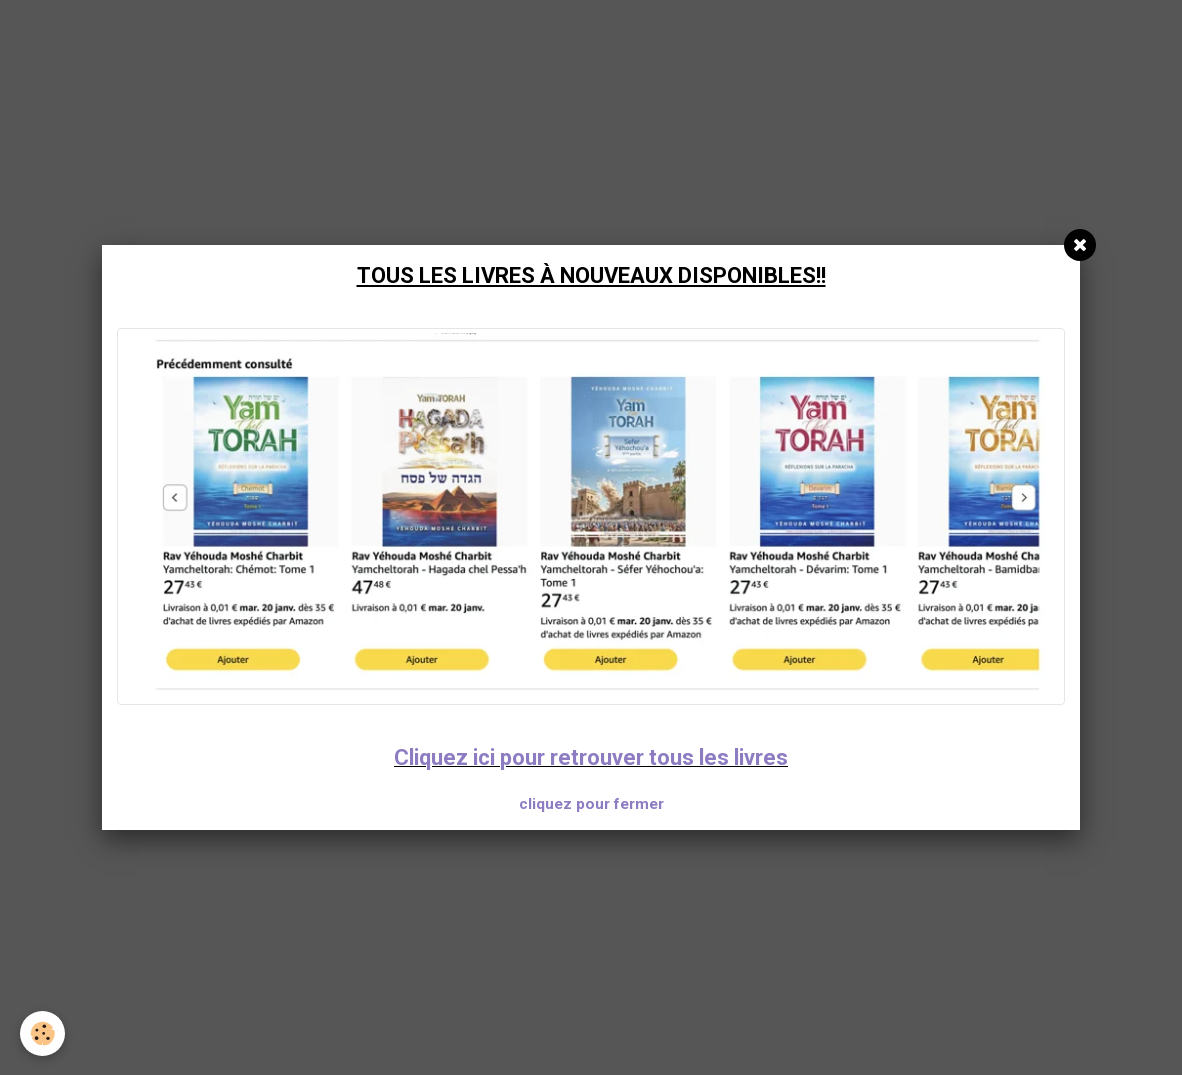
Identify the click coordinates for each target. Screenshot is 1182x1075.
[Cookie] (42, 1033)
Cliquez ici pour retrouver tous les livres (591, 757)
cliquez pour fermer (591, 804)
